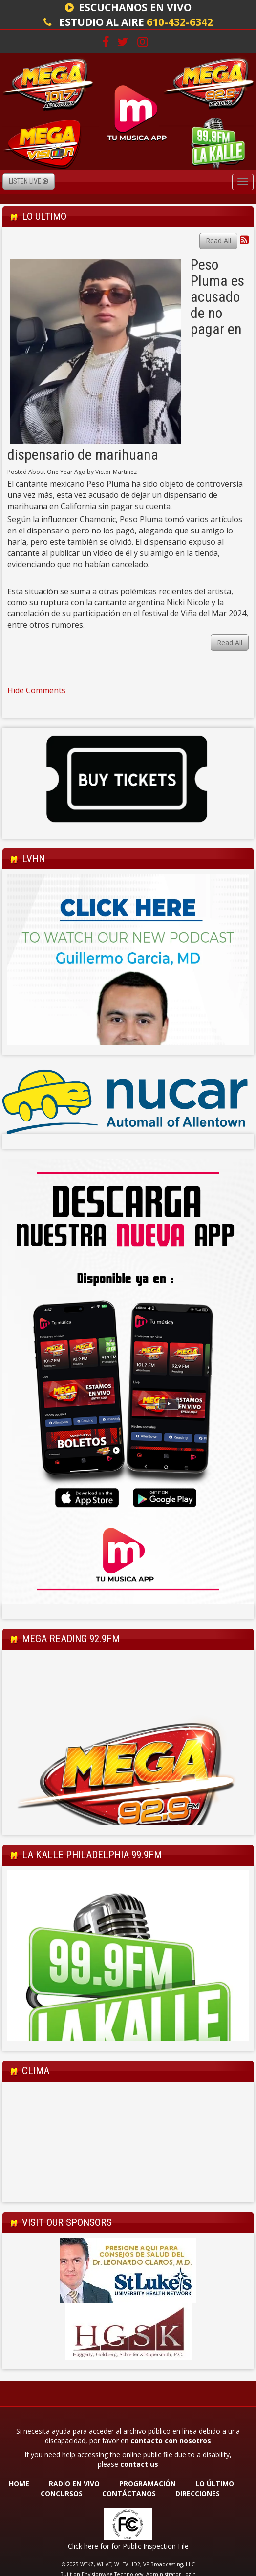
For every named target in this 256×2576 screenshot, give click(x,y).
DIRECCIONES (197, 2493)
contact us (139, 2464)
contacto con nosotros (170, 2440)
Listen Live (28, 181)
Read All (218, 240)
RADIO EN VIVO (74, 2483)
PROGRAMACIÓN (147, 2483)
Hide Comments (36, 690)
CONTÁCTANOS (129, 2493)
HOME (19, 2483)
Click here (83, 2546)
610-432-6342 (180, 22)
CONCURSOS (63, 2493)
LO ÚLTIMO (214, 2483)
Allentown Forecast (128, 2193)
